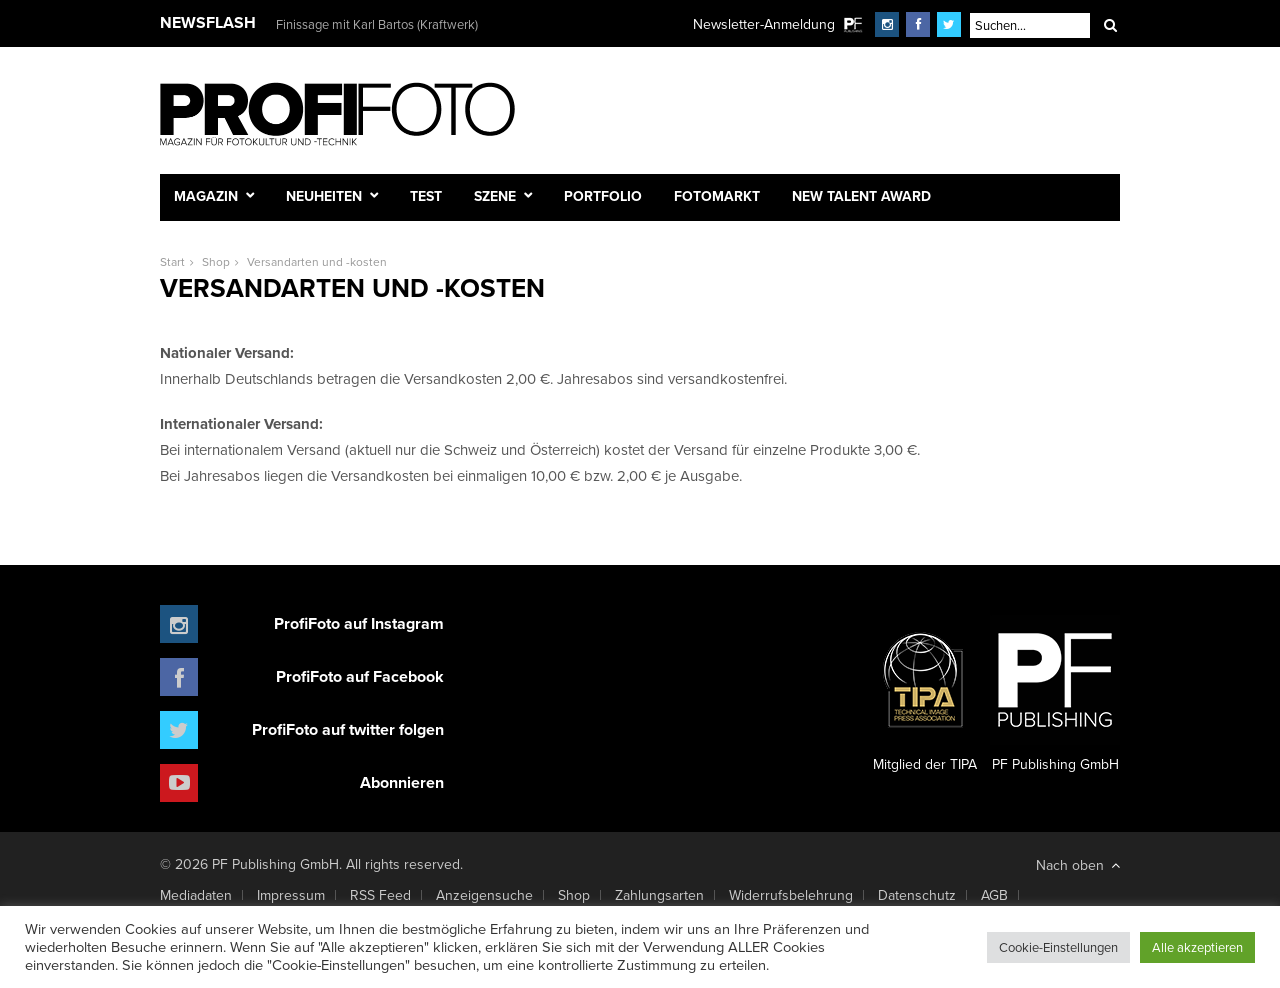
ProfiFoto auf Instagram (359, 623)
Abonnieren (402, 782)
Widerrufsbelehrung (791, 895)
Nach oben (1078, 865)
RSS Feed (380, 895)
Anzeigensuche (484, 895)
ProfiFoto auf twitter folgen (348, 729)
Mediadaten (196, 895)
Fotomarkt (717, 196)
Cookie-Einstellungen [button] (1058, 947)
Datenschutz (917, 895)
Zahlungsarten (659, 895)
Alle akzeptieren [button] (1197, 947)
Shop (216, 261)
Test (426, 196)
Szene (495, 196)
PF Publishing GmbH (1055, 695)
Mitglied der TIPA (925, 695)
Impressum (291, 895)
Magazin (206, 196)
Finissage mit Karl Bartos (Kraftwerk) (377, 24)
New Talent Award (861, 196)
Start (172, 261)
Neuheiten (324, 196)
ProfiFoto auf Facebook (360, 676)
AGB (994, 895)
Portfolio (603, 196)
